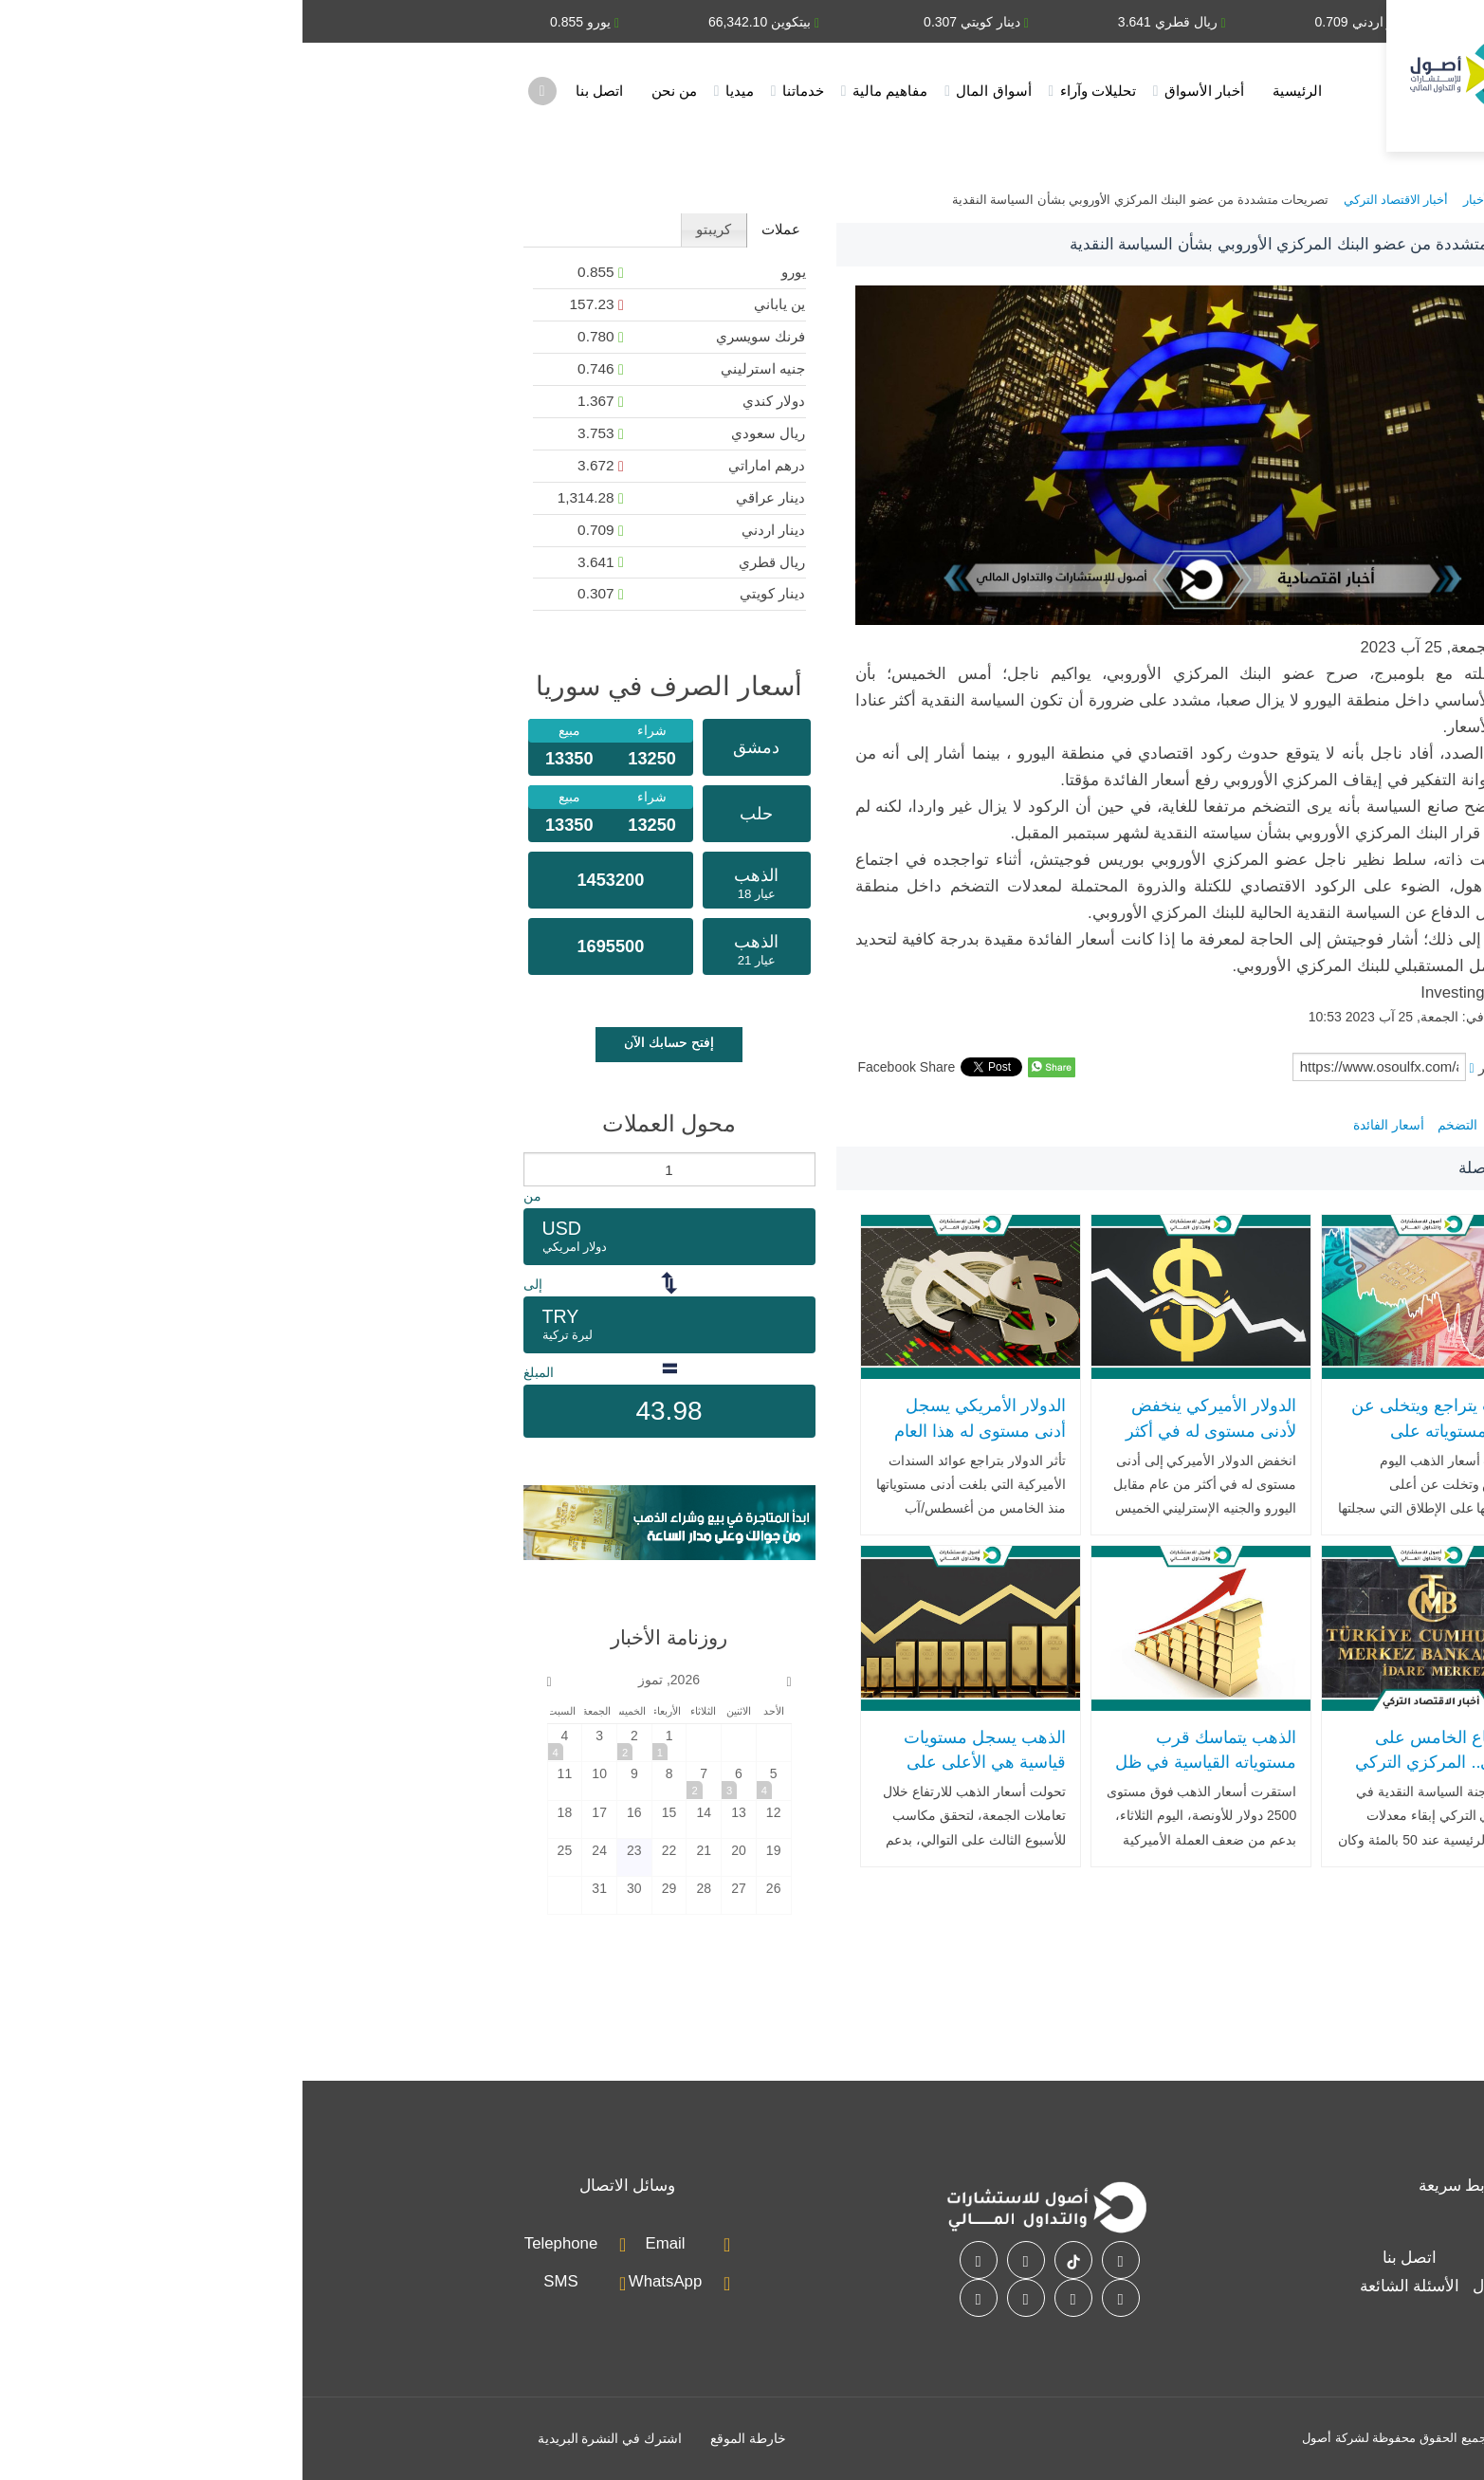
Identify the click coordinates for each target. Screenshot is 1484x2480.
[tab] (478, 230)
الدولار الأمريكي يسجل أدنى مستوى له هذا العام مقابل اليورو (677, 1430)
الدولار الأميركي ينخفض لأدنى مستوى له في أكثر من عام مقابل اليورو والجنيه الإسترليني (908, 1443)
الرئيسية (994, 91)
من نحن (371, 91)
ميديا (437, 91)
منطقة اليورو (1223, 1124)
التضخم (1155, 1124)
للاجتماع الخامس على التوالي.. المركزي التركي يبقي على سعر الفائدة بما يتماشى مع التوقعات (1135, 1775)
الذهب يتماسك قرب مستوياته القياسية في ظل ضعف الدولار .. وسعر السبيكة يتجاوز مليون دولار (901, 1775)
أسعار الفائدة (1086, 1124)
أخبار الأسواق (902, 91)
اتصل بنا (297, 91)
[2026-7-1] (367, 1742)
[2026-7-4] (263, 1742)
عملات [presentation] (478, 229)
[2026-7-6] (436, 1780)
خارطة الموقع (446, 2438)
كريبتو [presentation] (411, 229)
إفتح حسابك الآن (366, 1042)
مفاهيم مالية (587, 91)
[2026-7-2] (332, 1742)
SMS (258, 2281)
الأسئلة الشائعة (1107, 2286)
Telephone (258, 2243)
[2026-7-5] (471, 1780)
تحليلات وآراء (796, 91)
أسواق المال (690, 91)
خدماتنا (501, 91)
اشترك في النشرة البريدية (307, 2438)
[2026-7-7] (401, 1780)
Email (363, 2243)
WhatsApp (362, 2281)
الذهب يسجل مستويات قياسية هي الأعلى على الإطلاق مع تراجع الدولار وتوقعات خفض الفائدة (679, 1775)
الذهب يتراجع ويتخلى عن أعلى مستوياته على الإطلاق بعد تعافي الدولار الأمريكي (1136, 1443)
